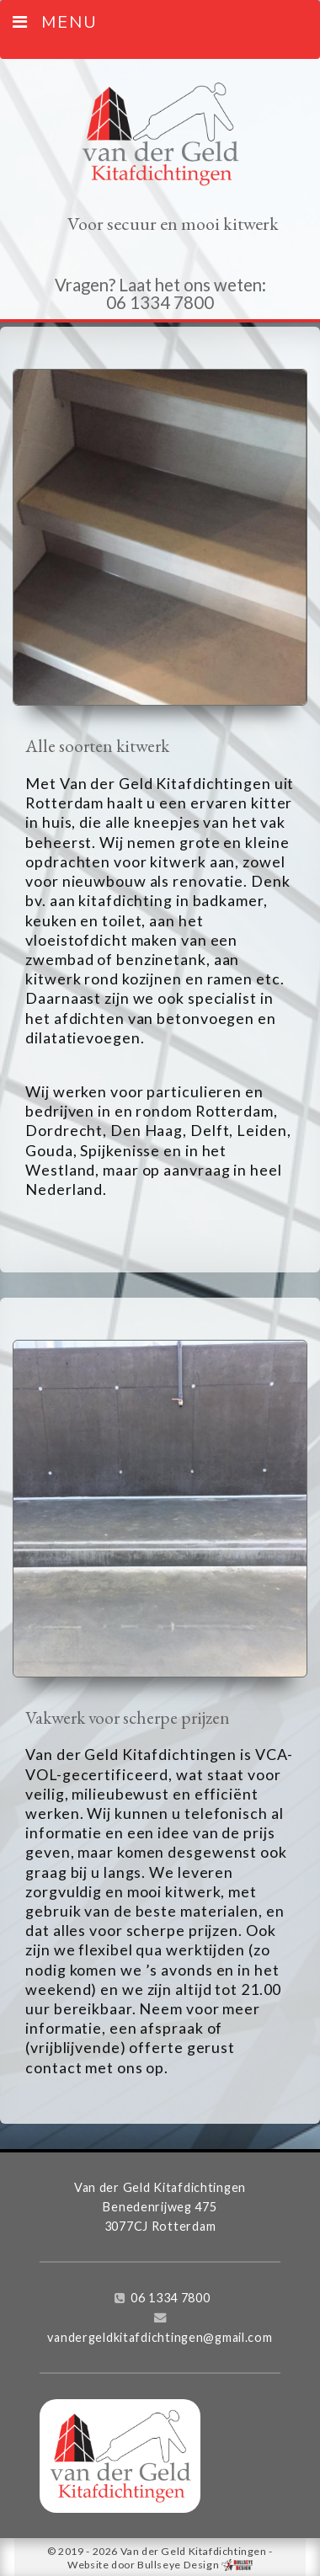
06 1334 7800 (171, 2298)
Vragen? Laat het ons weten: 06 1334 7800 (160, 293)
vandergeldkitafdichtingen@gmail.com (159, 2337)
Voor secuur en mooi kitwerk (173, 223)
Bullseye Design (178, 2564)
